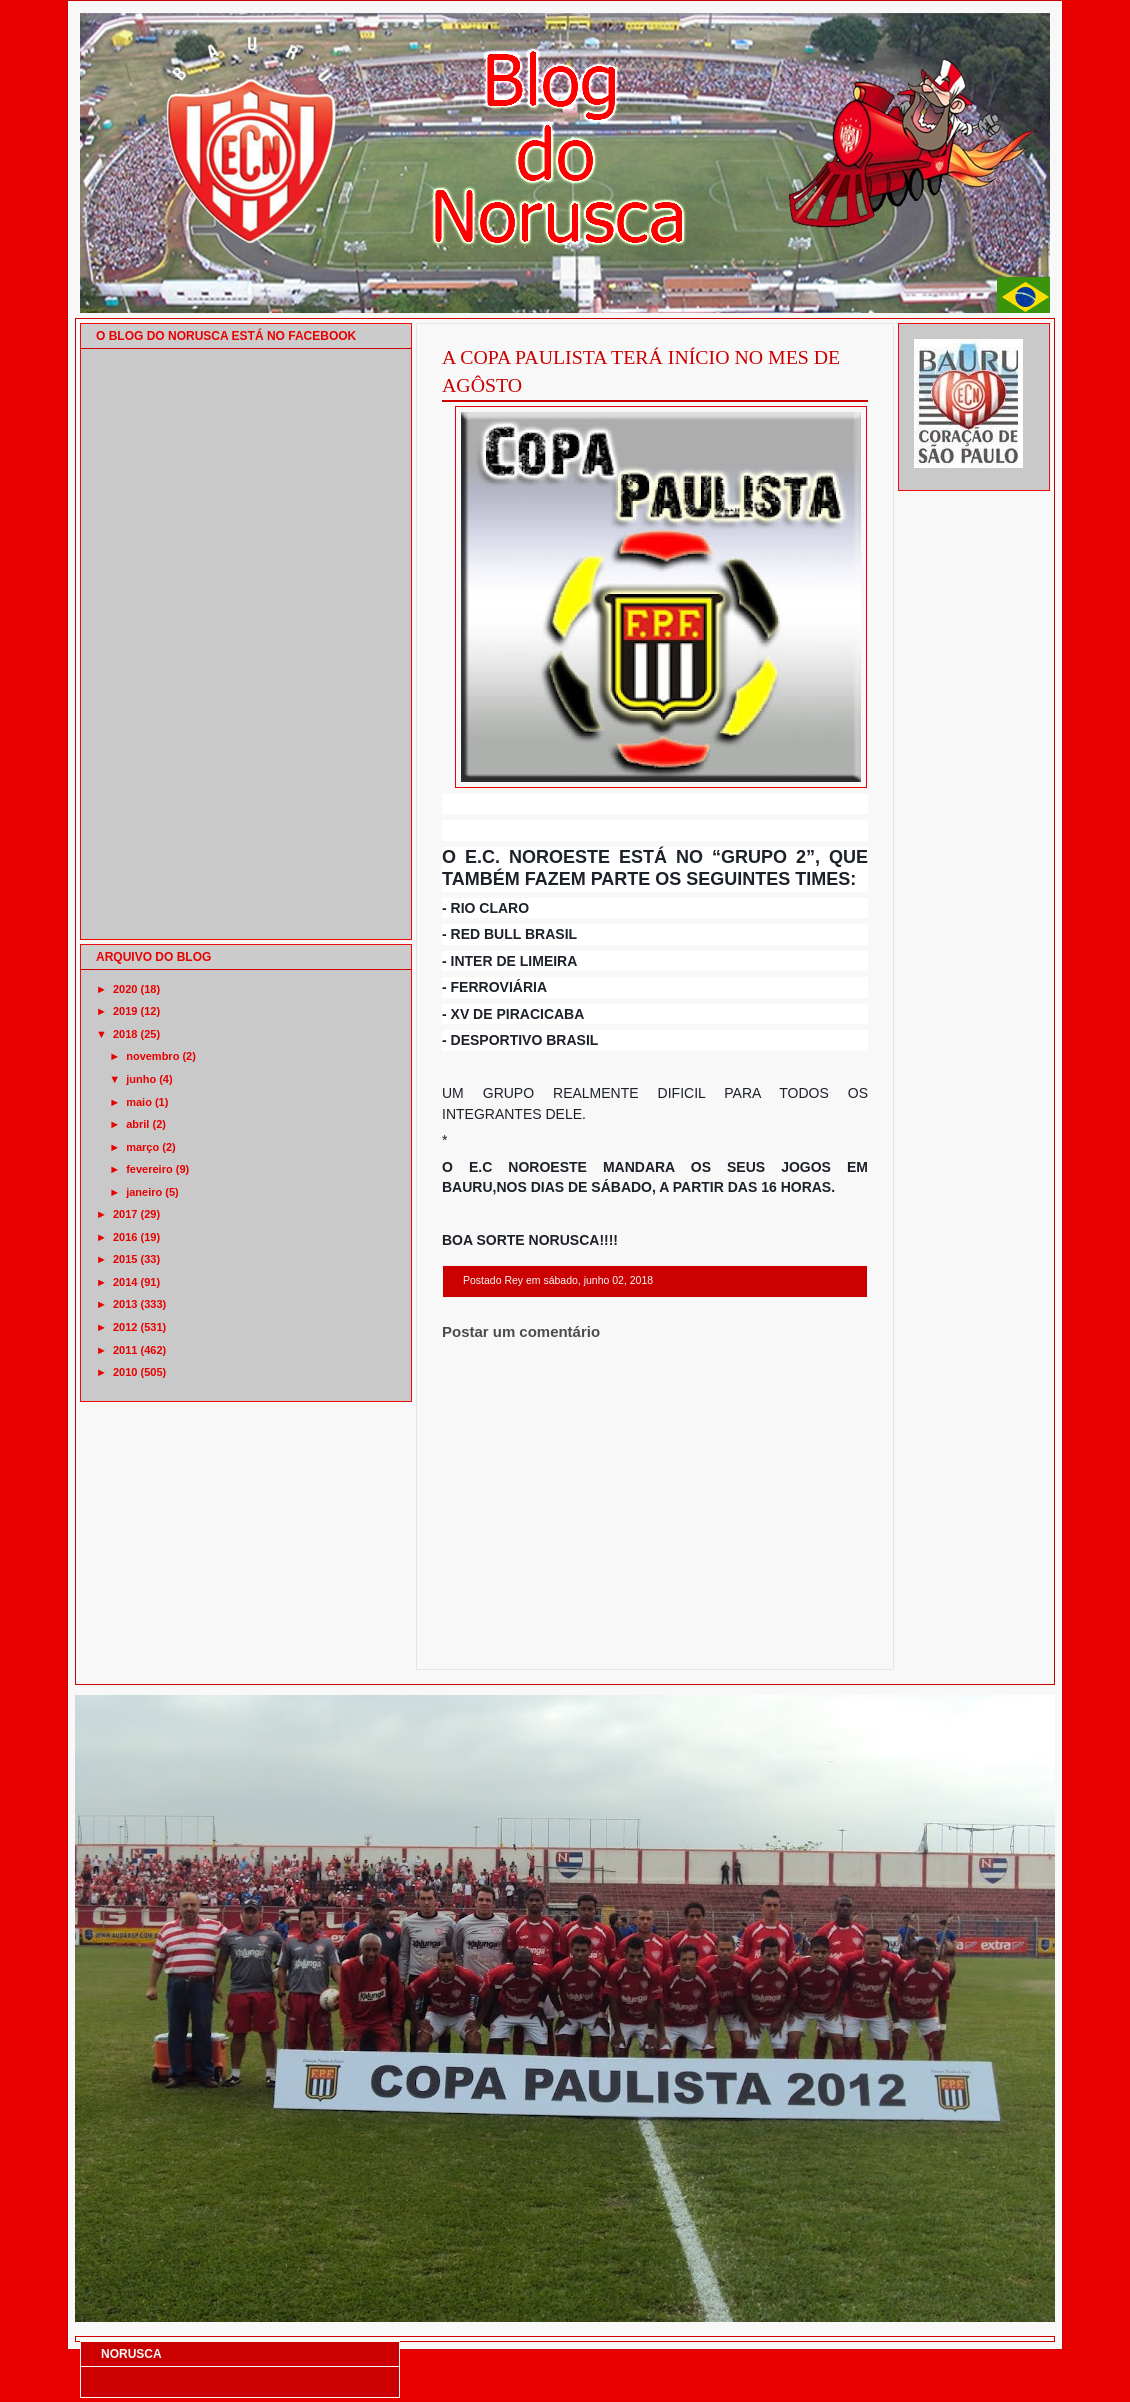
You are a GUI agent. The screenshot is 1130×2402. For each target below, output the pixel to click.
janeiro (144, 1192)
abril (137, 1124)
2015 (125, 1259)
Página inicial (658, 1643)
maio (139, 1102)
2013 (125, 1304)
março (142, 1147)
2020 (125, 989)
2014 (125, 1282)
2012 (125, 1327)
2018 (125, 1034)
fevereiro (149, 1169)
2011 (125, 1350)
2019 (125, 1011)
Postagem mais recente (497, 1643)
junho (141, 1079)
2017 (125, 1214)
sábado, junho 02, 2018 (598, 1280)
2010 (125, 1372)
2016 (125, 1237)
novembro (152, 1056)
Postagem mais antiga (816, 1643)
